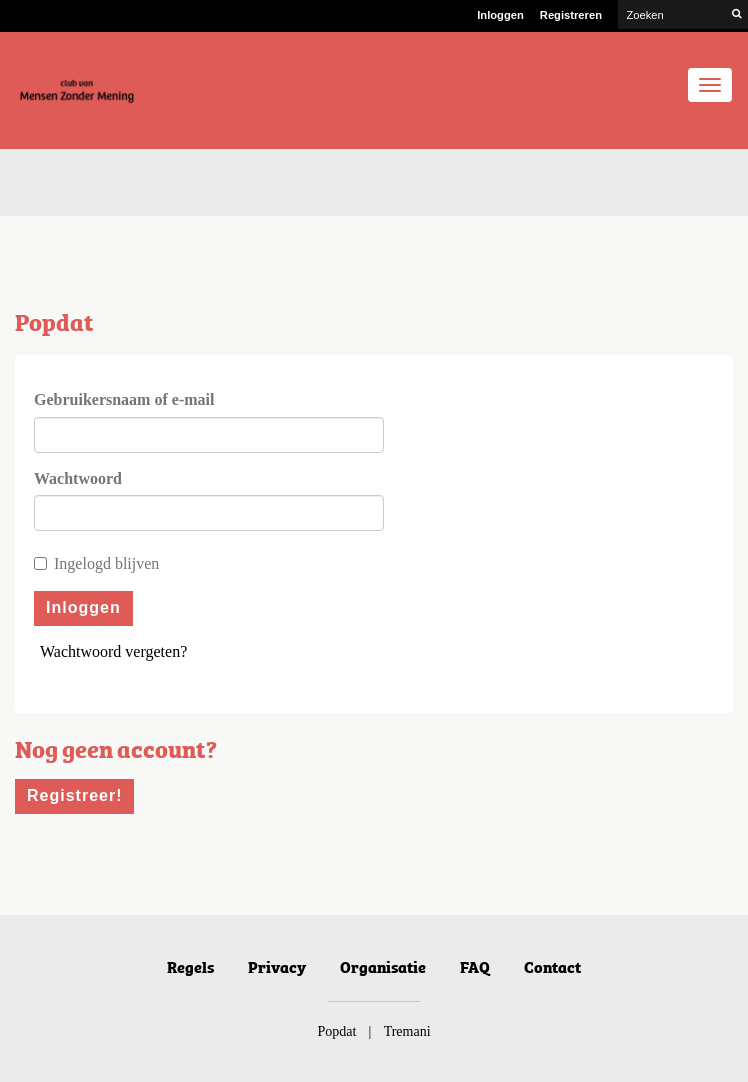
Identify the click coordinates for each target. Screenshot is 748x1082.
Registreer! (74, 795)
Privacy (277, 966)
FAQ (475, 966)
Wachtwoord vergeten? (113, 651)
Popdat (336, 1031)
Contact (552, 966)
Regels (190, 966)
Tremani (407, 1031)
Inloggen (500, 15)
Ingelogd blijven (96, 563)
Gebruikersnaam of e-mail (124, 399)
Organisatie (383, 966)
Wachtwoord (78, 478)
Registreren (571, 15)
